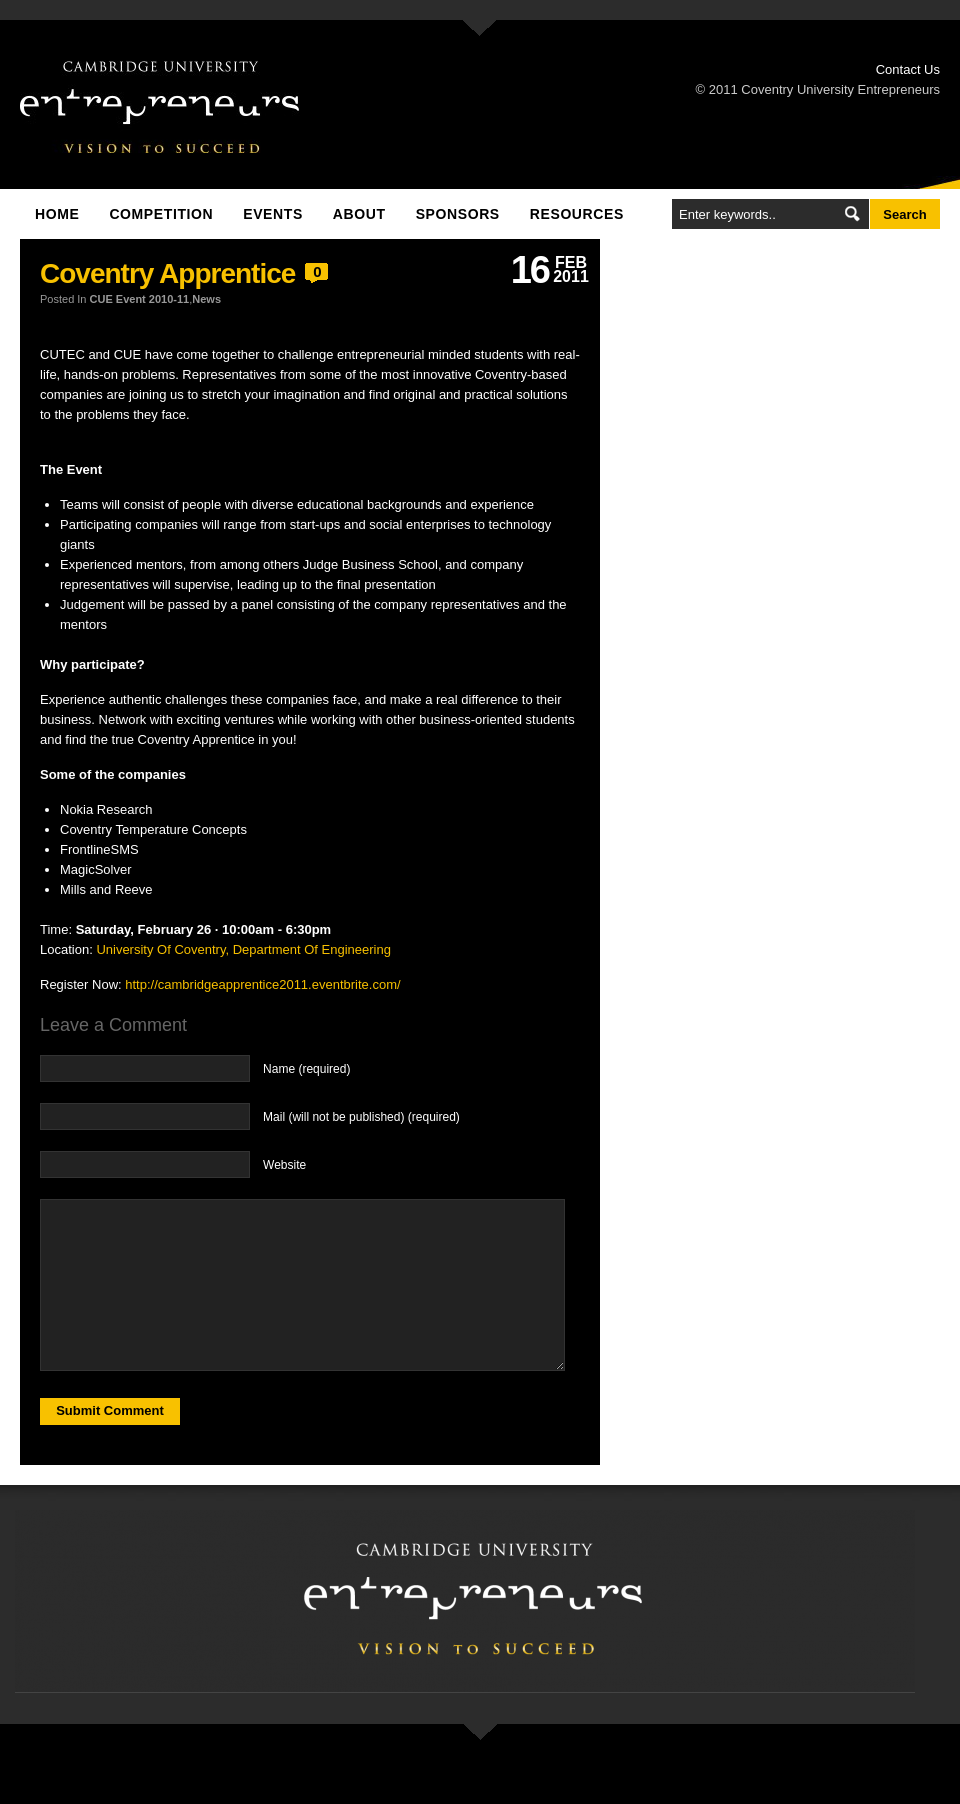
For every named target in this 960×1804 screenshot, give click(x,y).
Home (57, 214)
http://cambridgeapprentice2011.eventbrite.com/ (262, 984)
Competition (161, 214)
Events (273, 214)
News (206, 299)
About (359, 214)
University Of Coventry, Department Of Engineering (243, 949)
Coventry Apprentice (167, 273)
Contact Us (908, 69)
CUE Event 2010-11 (140, 299)
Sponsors (458, 214)
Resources (577, 214)
